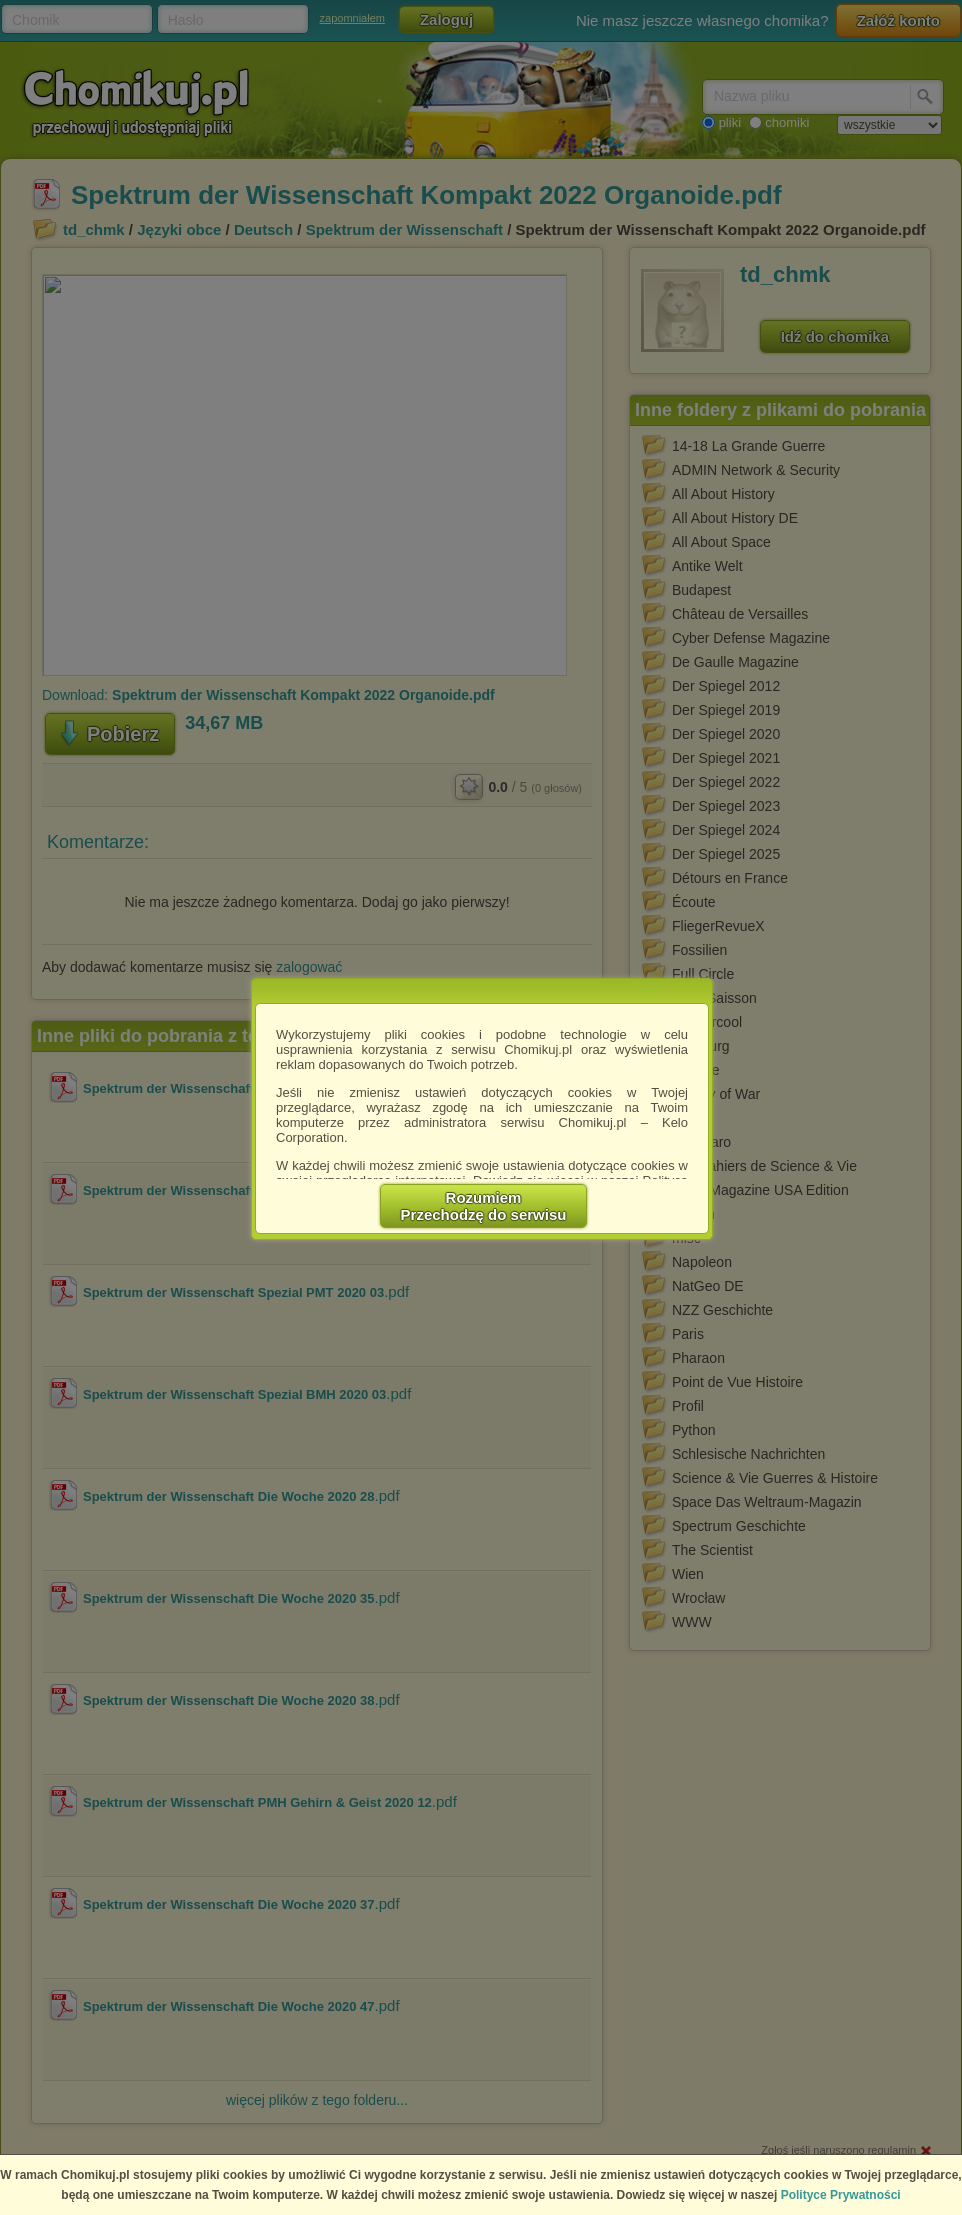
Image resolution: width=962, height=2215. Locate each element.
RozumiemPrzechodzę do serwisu (484, 1206)
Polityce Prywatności (841, 2195)
